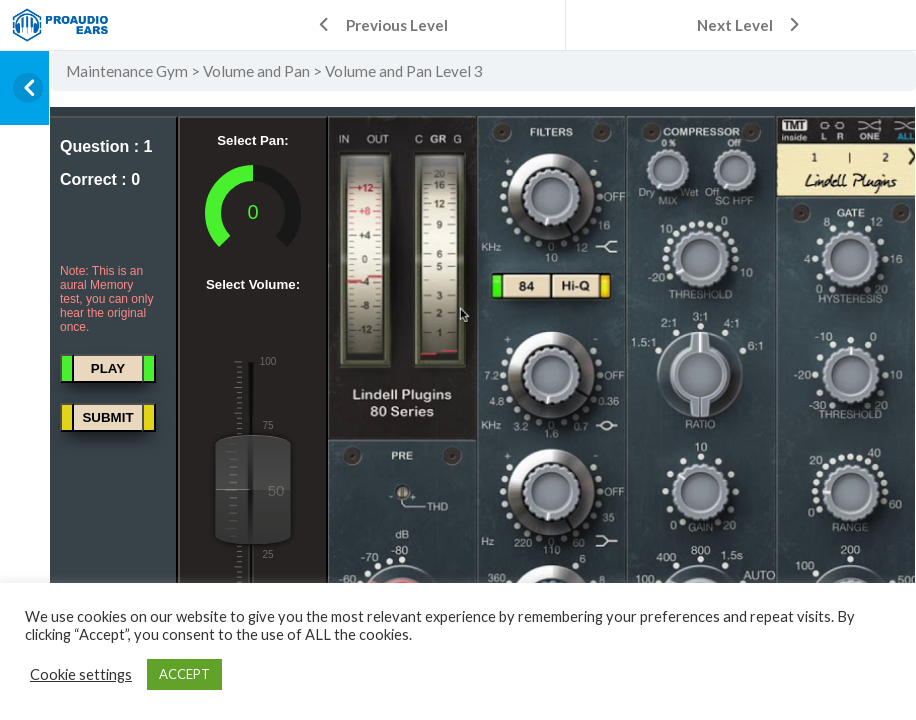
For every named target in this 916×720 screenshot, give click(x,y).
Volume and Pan (256, 71)
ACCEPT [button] (184, 674)
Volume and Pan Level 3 (404, 71)
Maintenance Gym (127, 71)
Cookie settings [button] (81, 674)
